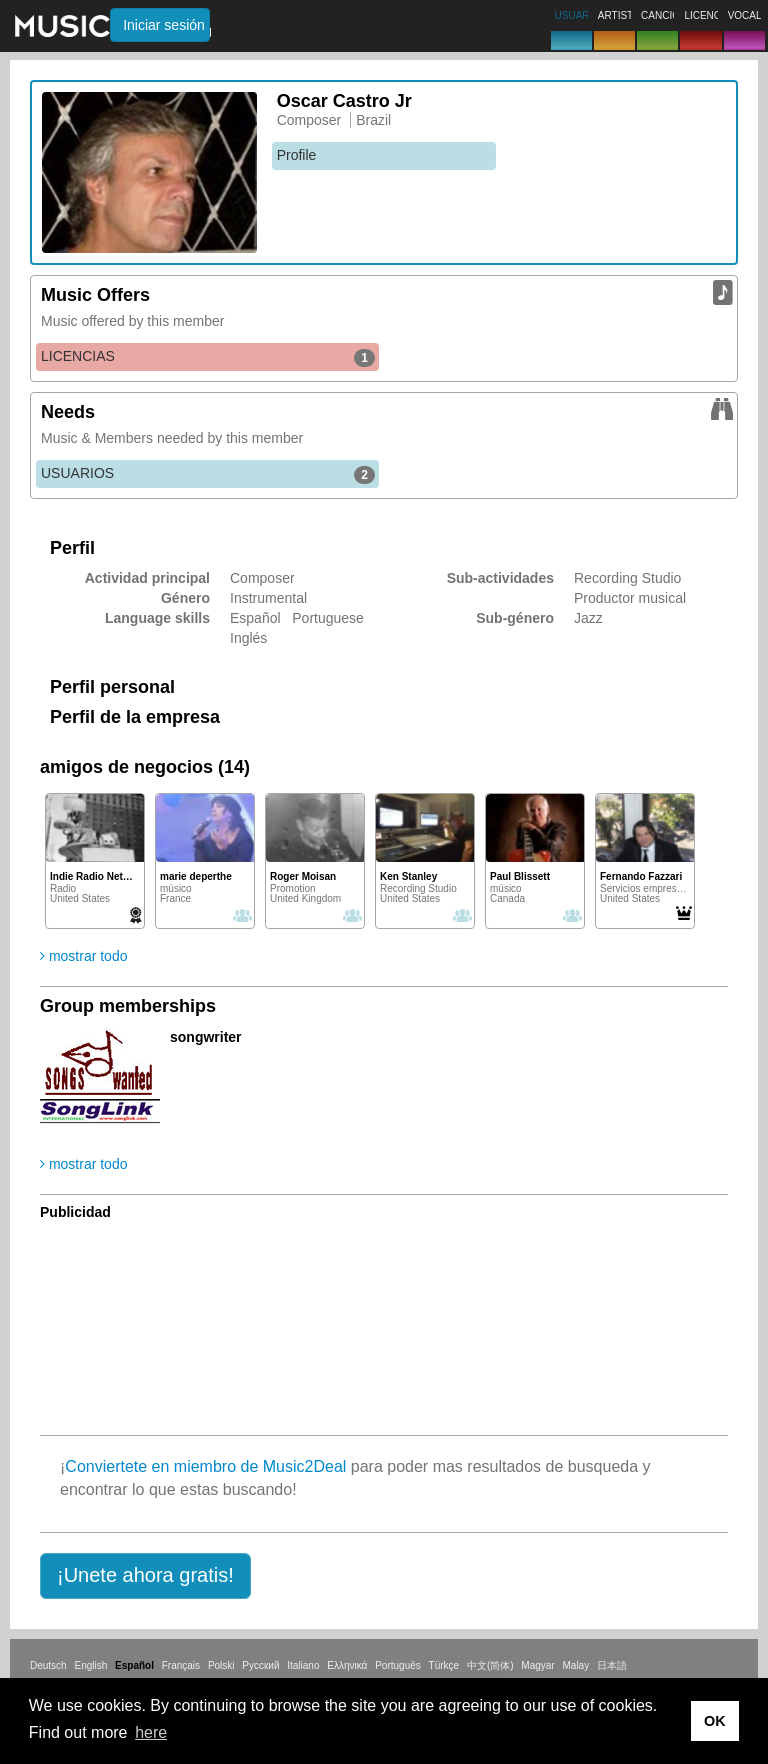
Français (181, 1665)
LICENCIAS (208, 357)
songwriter (206, 1037)
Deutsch (48, 1665)
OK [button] (715, 1721)
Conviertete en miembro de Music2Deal (205, 1466)
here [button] (151, 1732)
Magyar (537, 1665)
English (90, 1665)
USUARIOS (208, 474)
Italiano (303, 1665)
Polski (221, 1665)
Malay (576, 1665)
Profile (297, 155)
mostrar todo (83, 956)
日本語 (612, 1665)
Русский (260, 1665)
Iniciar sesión (164, 25)
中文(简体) (490, 1665)
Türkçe (444, 1665)
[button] (145, 1576)
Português (398, 1665)
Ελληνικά (347, 1665)
